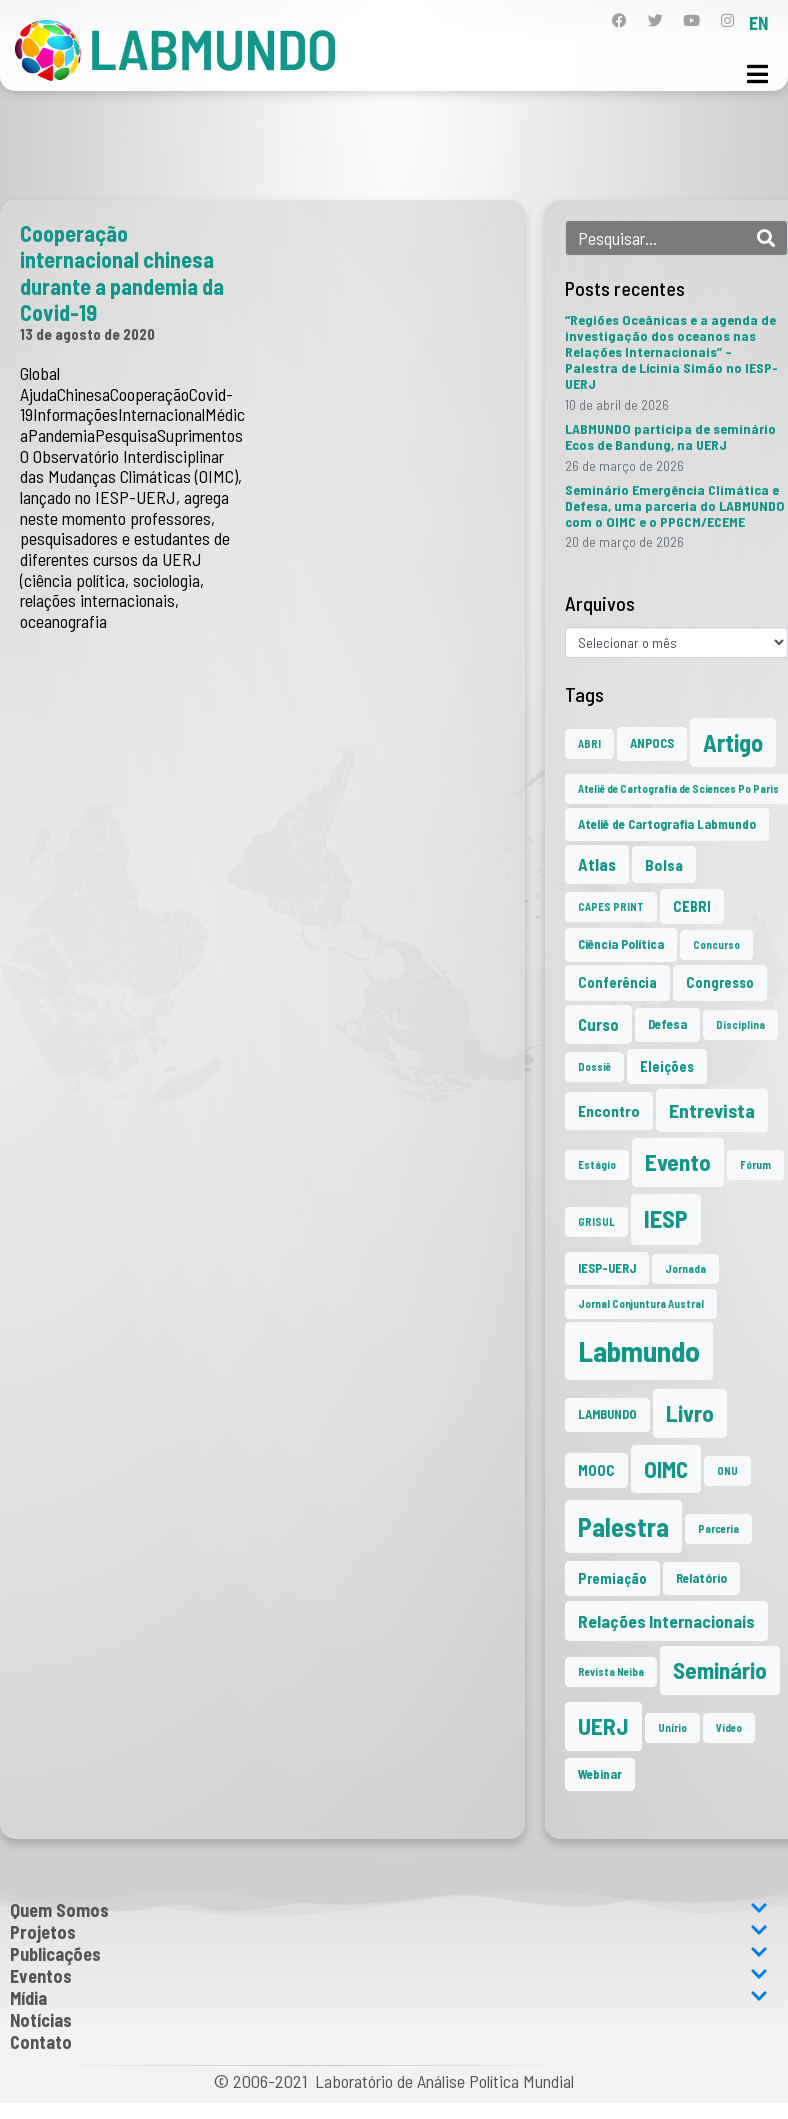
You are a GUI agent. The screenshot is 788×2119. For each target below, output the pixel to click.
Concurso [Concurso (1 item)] (716, 944)
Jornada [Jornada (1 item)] (685, 1268)
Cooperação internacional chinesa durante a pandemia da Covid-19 (122, 272)
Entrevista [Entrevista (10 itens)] (712, 1110)
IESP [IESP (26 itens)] (666, 1218)
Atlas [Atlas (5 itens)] (597, 864)
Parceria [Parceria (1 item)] (718, 1528)
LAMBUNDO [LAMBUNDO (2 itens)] (607, 1414)
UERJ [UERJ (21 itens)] (603, 1726)
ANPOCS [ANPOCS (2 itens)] (652, 743)
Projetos (389, 1932)
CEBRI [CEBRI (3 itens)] (692, 906)
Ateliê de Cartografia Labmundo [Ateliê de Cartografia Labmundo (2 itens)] (667, 824)
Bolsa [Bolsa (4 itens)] (664, 864)
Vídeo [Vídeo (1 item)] (729, 1727)
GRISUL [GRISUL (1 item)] (596, 1221)
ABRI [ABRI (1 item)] (589, 743)
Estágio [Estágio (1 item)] (597, 1164)
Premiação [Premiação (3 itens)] (612, 1578)
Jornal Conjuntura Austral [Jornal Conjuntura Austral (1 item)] (641, 1303)
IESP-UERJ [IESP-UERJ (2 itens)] (607, 1268)
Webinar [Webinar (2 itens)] (600, 1774)
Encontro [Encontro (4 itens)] (609, 1110)
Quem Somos (389, 1910)
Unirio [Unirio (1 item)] (672, 1727)
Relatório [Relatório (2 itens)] (701, 1578)
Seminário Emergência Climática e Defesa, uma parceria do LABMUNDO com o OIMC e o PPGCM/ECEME (675, 505)
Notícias (41, 2020)
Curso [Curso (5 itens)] (598, 1024)
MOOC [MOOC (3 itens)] (596, 1470)
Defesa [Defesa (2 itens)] (667, 1024)
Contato (41, 2042)
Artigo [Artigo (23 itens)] (733, 742)
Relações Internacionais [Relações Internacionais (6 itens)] (666, 1621)
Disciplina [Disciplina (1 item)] (740, 1024)
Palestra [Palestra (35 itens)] (623, 1526)
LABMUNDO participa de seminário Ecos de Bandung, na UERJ (670, 436)
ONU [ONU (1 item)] (727, 1470)
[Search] (766, 238)
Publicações (389, 1954)
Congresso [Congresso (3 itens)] (720, 982)
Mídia (389, 1998)
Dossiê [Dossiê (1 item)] (594, 1066)
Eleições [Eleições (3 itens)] (667, 1066)
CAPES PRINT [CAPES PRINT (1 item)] (611, 906)
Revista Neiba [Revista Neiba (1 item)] (611, 1671)
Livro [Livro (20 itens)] (690, 1413)
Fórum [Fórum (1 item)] (755, 1164)
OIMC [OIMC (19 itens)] (666, 1469)
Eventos (389, 1976)
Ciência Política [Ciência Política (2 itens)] (621, 944)
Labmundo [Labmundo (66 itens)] (639, 1350)
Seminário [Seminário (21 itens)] (720, 1670)
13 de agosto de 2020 (87, 334)
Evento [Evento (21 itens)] (678, 1162)
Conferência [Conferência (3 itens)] (617, 982)
